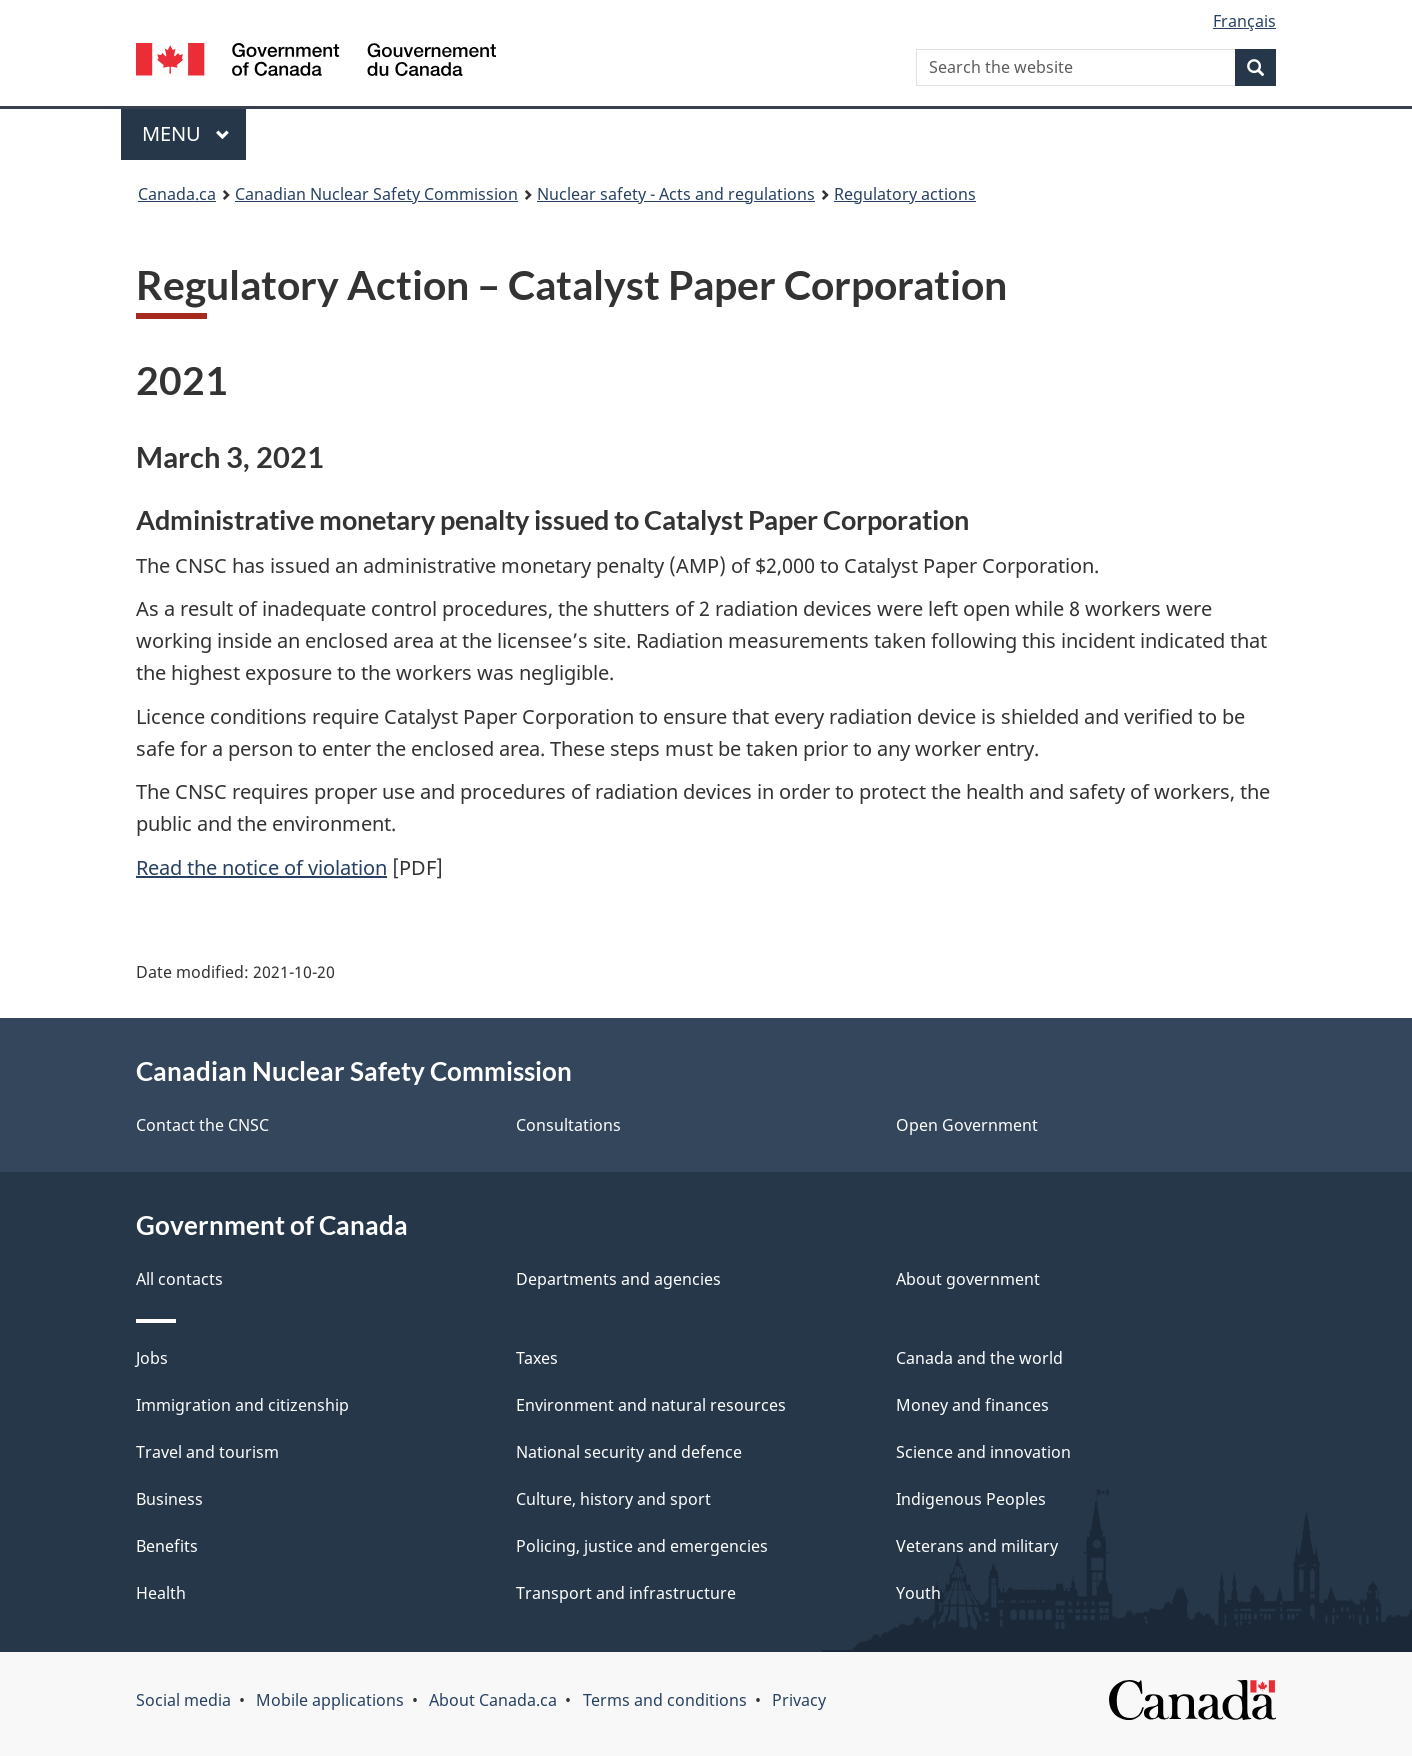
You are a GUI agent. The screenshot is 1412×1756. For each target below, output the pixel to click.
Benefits (167, 1546)
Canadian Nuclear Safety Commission (376, 194)
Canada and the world (979, 1358)
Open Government (967, 1125)
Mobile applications (330, 1700)
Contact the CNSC (202, 1125)
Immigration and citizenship (242, 1405)
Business (169, 1499)
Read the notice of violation (261, 867)
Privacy (799, 1700)
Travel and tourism (207, 1452)
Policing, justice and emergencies (642, 1546)
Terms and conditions (665, 1700)
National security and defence (629, 1452)
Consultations (568, 1125)
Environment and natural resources (651, 1405)
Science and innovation (983, 1452)
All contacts (179, 1279)
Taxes (537, 1358)
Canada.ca (177, 194)
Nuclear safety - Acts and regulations (676, 194)
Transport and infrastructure (626, 1593)
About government (968, 1279)
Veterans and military (977, 1546)
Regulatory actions (905, 194)
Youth (918, 1593)
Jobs (152, 1358)
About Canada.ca (493, 1700)
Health (161, 1593)
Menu (186, 133)
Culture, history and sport (613, 1499)
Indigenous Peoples (971, 1499)
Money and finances (972, 1405)
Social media (183, 1700)
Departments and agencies (618, 1279)
